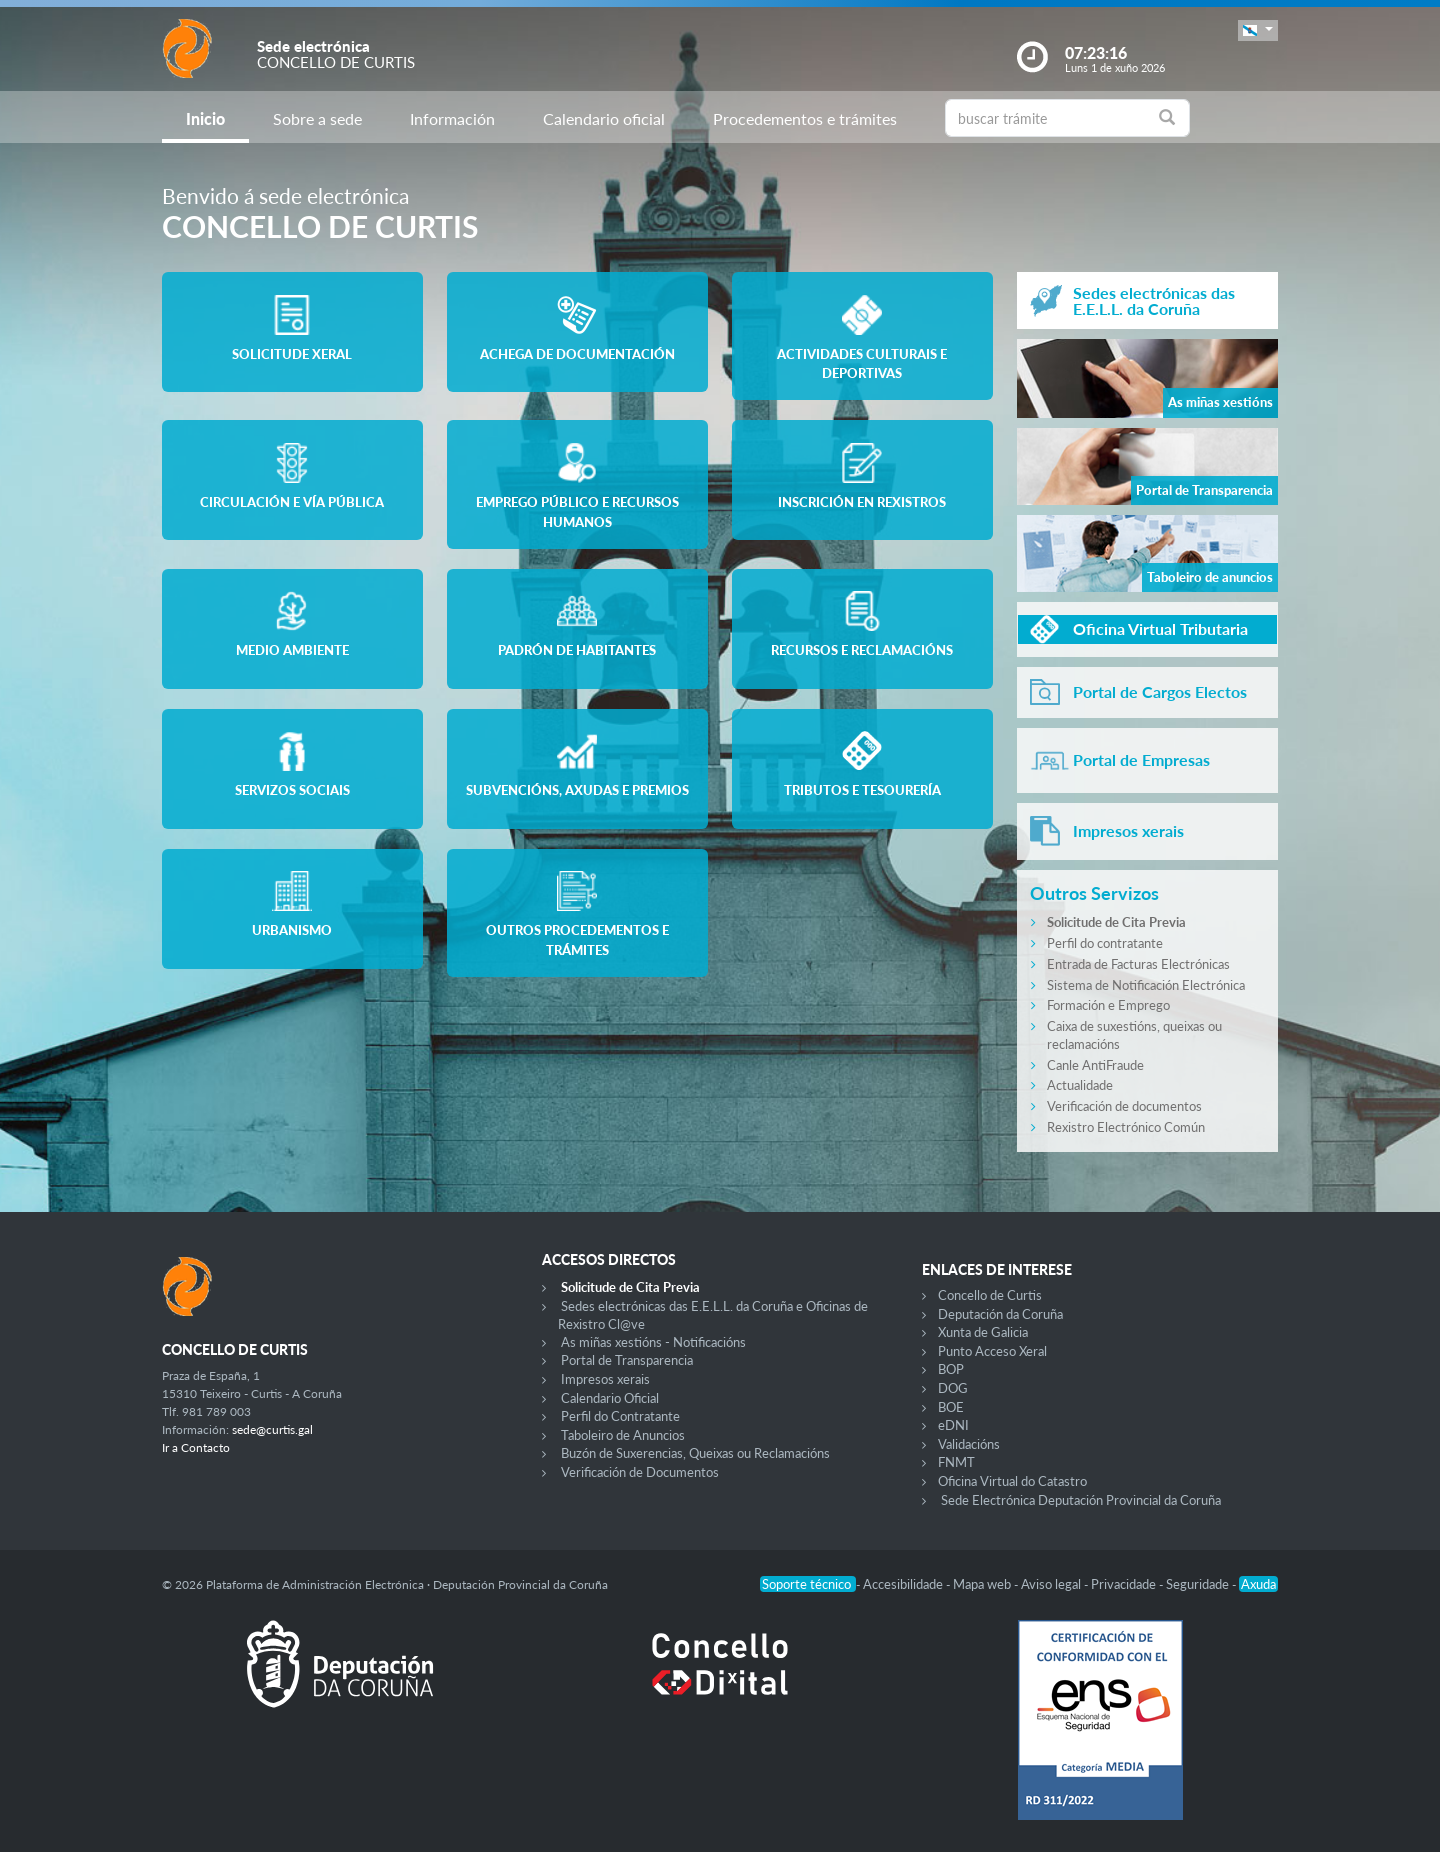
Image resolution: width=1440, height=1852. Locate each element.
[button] (1258, 30)
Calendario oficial (604, 118)
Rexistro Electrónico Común (1126, 1127)
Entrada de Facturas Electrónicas (1138, 964)
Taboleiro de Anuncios (623, 1435)
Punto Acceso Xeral (992, 1351)
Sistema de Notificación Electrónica (1146, 985)
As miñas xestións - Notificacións (653, 1342)
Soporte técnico (808, 1584)
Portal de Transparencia (627, 1360)
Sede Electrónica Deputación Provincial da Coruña (1081, 1500)
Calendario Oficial (610, 1398)
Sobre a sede (317, 118)
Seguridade (1199, 1584)
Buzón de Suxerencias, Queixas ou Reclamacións (695, 1453)
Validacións (969, 1444)
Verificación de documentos (1124, 1106)
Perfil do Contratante (620, 1416)
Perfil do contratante (1105, 943)
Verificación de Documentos (640, 1472)
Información (452, 118)
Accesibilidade (904, 1584)
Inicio (205, 118)
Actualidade (1080, 1085)
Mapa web (983, 1584)
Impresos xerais (605, 1379)
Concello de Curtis (990, 1295)
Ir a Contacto (196, 1447)
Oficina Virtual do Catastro (1012, 1481)
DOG (953, 1388)
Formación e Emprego (1108, 1005)
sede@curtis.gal (272, 1429)
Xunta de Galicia (983, 1332)
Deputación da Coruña (1000, 1314)
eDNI (953, 1425)
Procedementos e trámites (805, 118)
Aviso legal (1052, 1584)
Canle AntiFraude (1095, 1065)
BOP (951, 1369)
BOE (951, 1407)
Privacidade (1125, 1584)
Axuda (1258, 1584)
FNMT (956, 1462)
